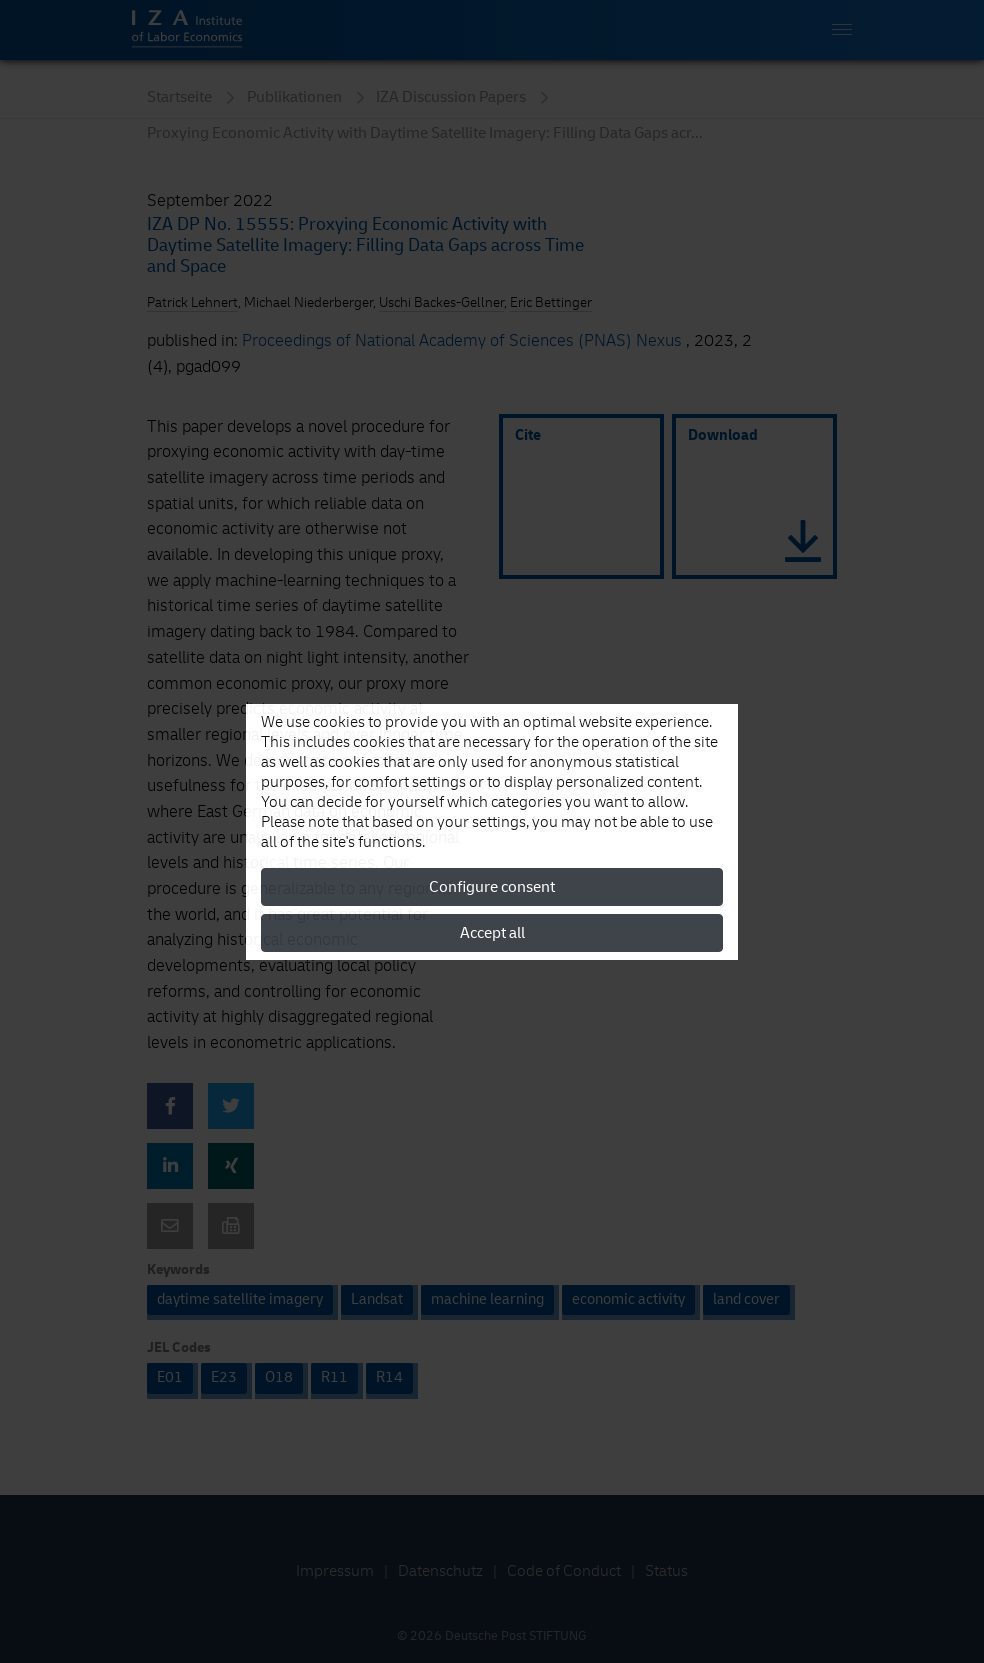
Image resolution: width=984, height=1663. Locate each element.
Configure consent (492, 887)
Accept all (492, 933)
